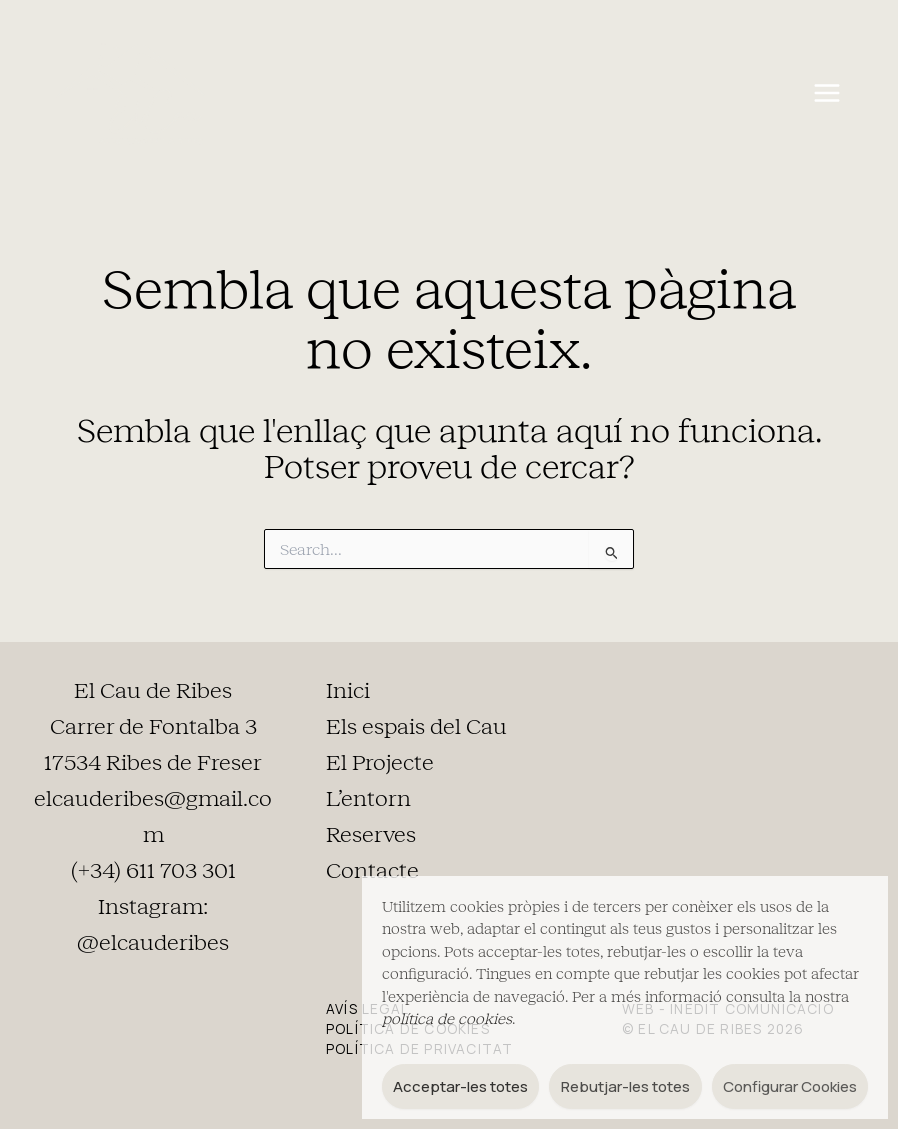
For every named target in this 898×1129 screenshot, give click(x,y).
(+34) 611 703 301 (153, 871)
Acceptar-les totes (460, 1086)
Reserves (371, 835)
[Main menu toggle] (826, 93)
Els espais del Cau (416, 727)
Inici (348, 691)
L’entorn (368, 799)
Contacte (372, 871)
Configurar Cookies (790, 1086)
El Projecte (380, 763)
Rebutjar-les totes (625, 1086)
